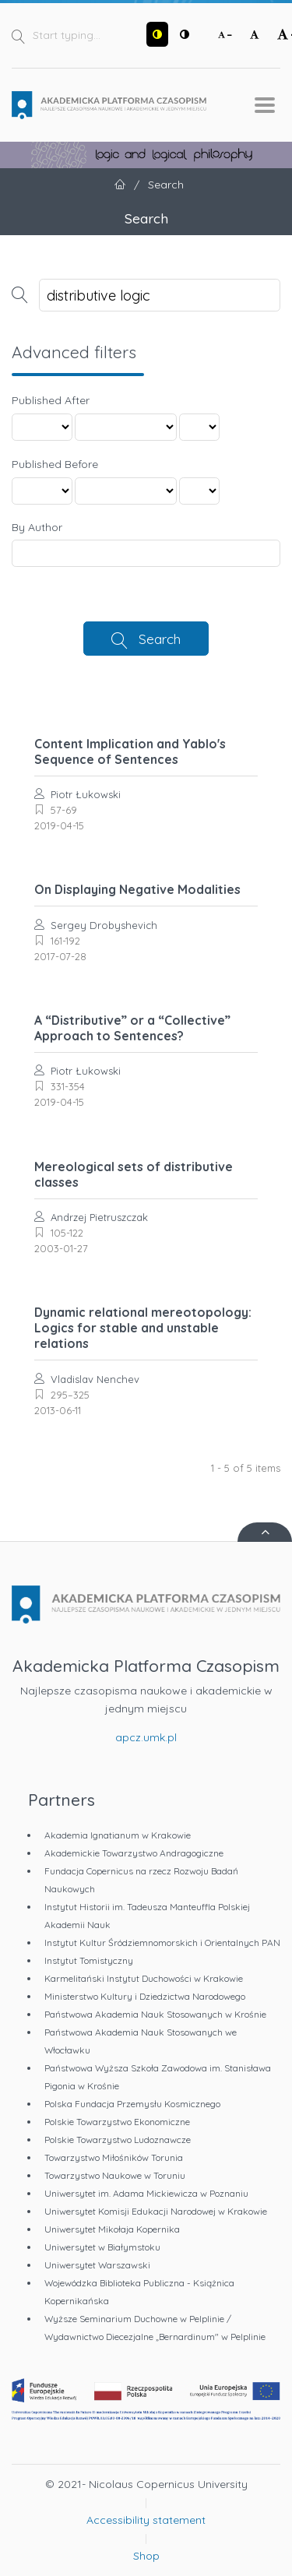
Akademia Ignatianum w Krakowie (117, 1835)
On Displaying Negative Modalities (137, 889)
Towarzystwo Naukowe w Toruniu (114, 2175)
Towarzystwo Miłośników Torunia (113, 2157)
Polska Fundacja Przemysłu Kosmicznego (132, 2104)
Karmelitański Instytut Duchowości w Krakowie (143, 1978)
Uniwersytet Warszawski (97, 2265)
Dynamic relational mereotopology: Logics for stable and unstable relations (143, 1327)
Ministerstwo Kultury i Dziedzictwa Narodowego (144, 1996)
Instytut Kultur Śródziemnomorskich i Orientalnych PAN (162, 1942)
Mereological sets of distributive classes (133, 1174)
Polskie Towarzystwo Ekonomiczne (117, 2121)
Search (160, 638)
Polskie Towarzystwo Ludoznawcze (117, 2139)
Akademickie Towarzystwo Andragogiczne (133, 1853)
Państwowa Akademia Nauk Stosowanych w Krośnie (155, 2014)
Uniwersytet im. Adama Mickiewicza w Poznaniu (146, 2193)
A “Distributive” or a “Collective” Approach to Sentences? (132, 1027)
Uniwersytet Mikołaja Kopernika (112, 2229)
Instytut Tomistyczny (88, 1960)
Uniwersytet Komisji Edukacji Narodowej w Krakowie (155, 2211)
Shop (146, 2556)
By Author (37, 527)
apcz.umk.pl (146, 1737)
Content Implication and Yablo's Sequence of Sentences (130, 751)
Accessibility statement (146, 2520)
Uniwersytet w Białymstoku (102, 2247)
